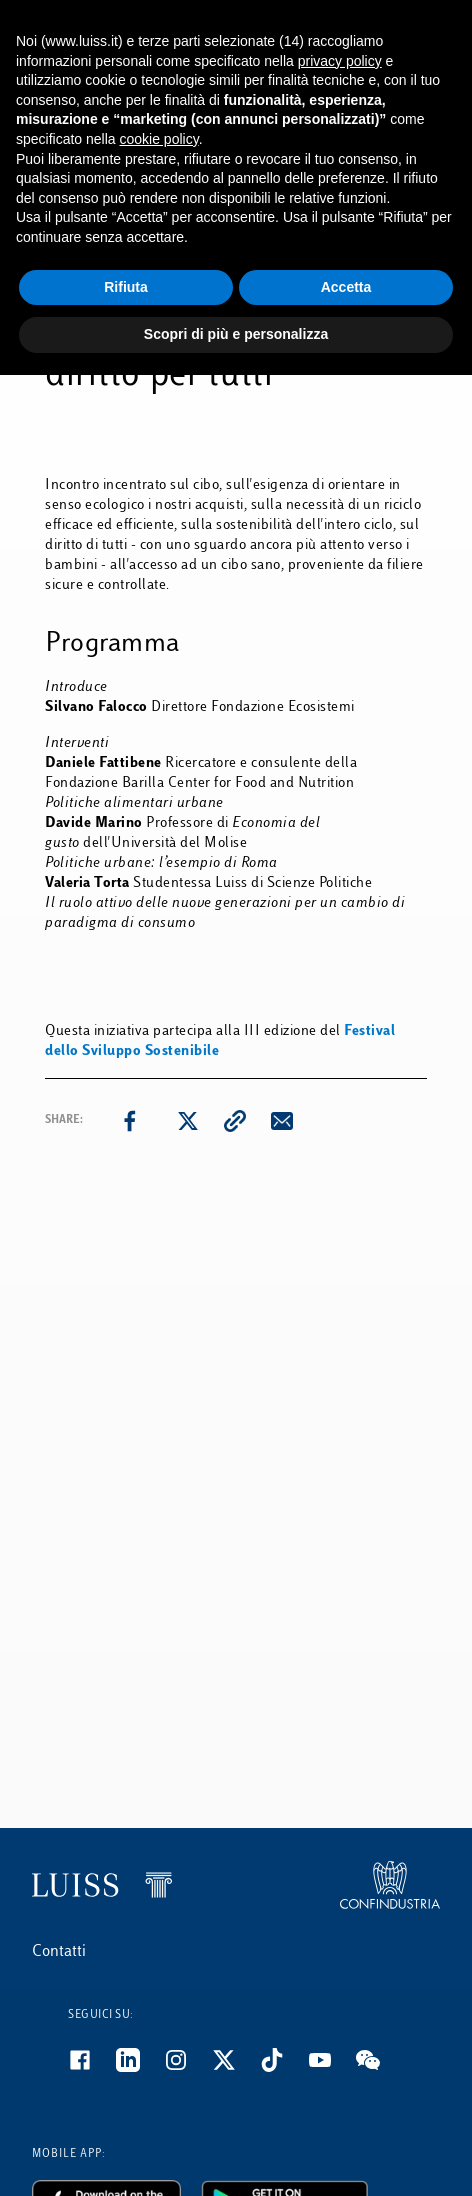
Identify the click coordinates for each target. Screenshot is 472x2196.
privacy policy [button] (340, 61)
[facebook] (130, 1121)
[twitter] (188, 1121)
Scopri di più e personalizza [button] (236, 334)
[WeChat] (380, 2068)
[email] (282, 1121)
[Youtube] (332, 2068)
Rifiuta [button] (126, 287)
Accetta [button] (346, 287)
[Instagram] (188, 2068)
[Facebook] (92, 2068)
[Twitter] (236, 2068)
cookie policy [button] (159, 139)
